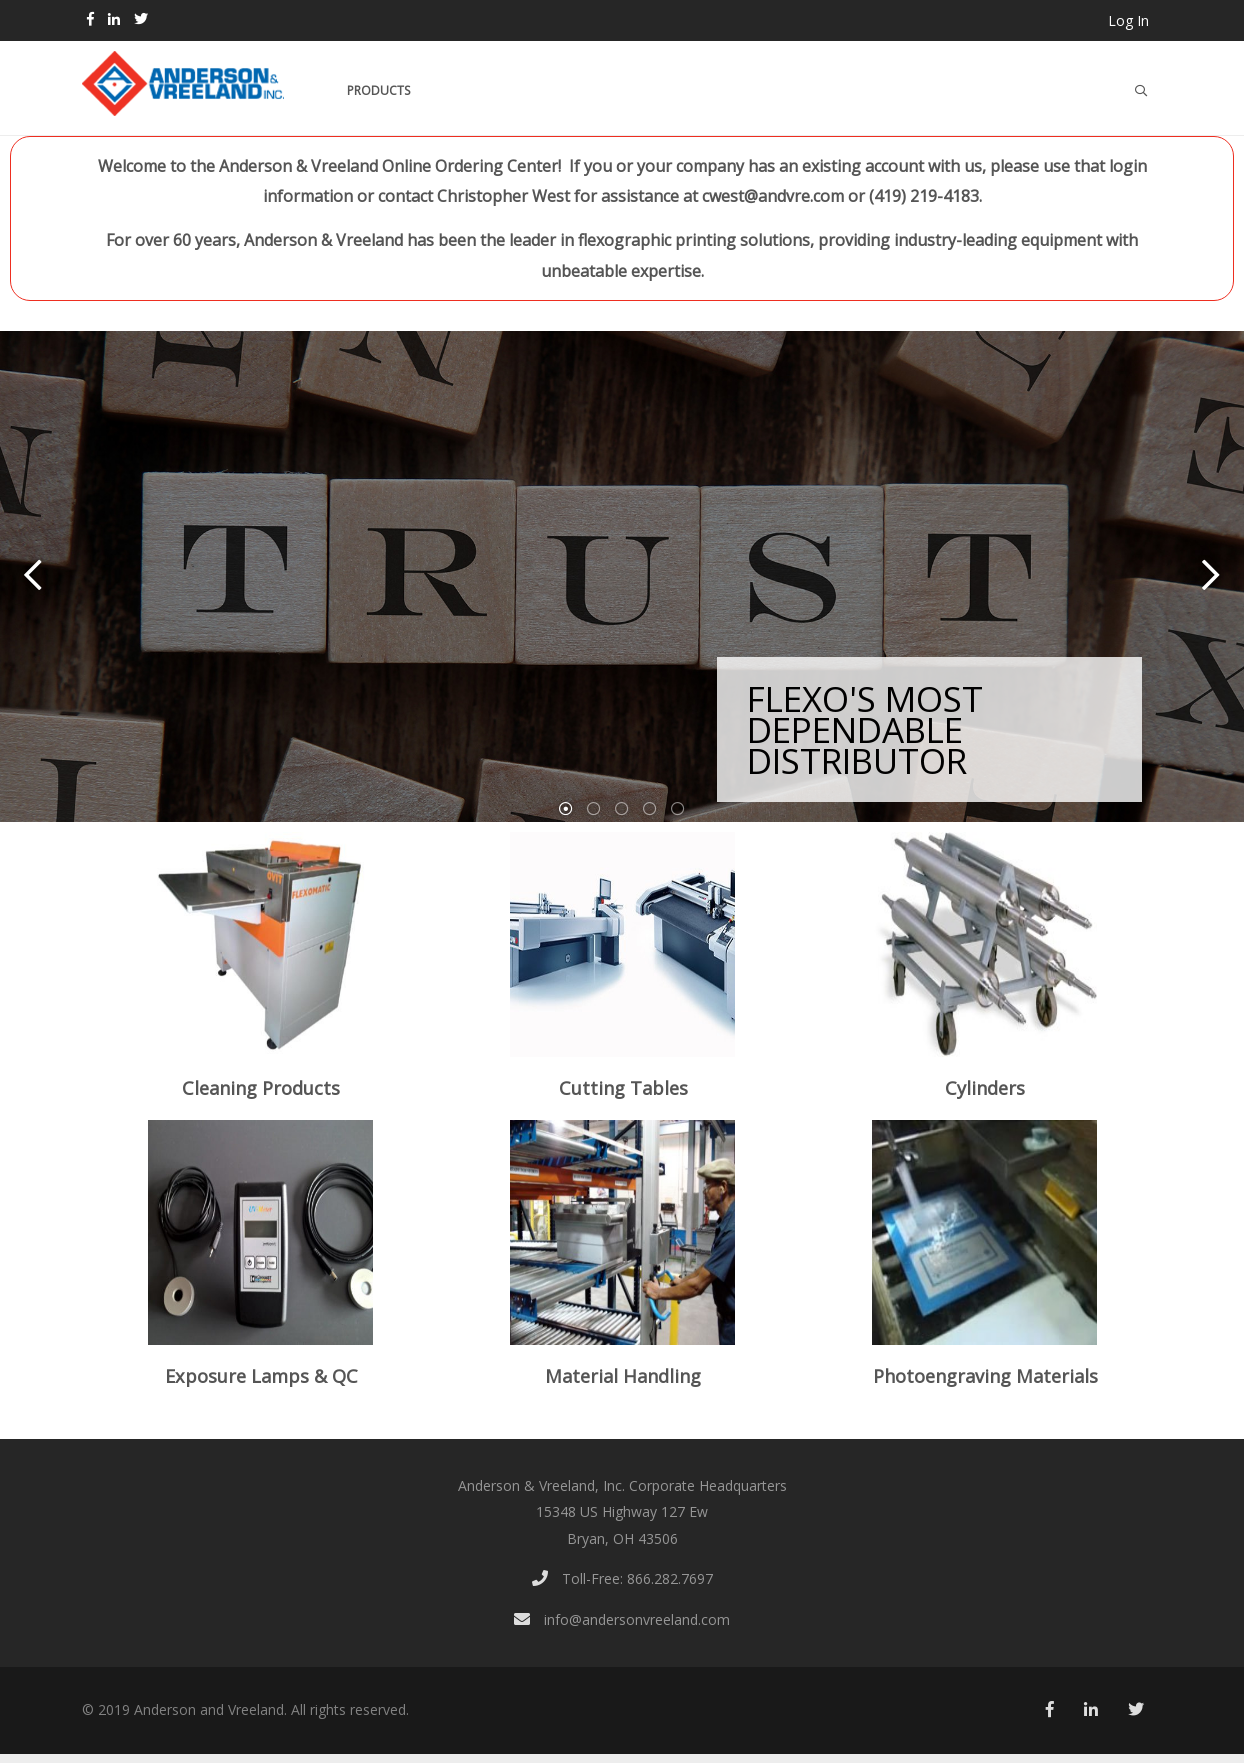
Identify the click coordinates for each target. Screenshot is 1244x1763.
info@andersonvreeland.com (622, 1619)
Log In (1128, 20)
